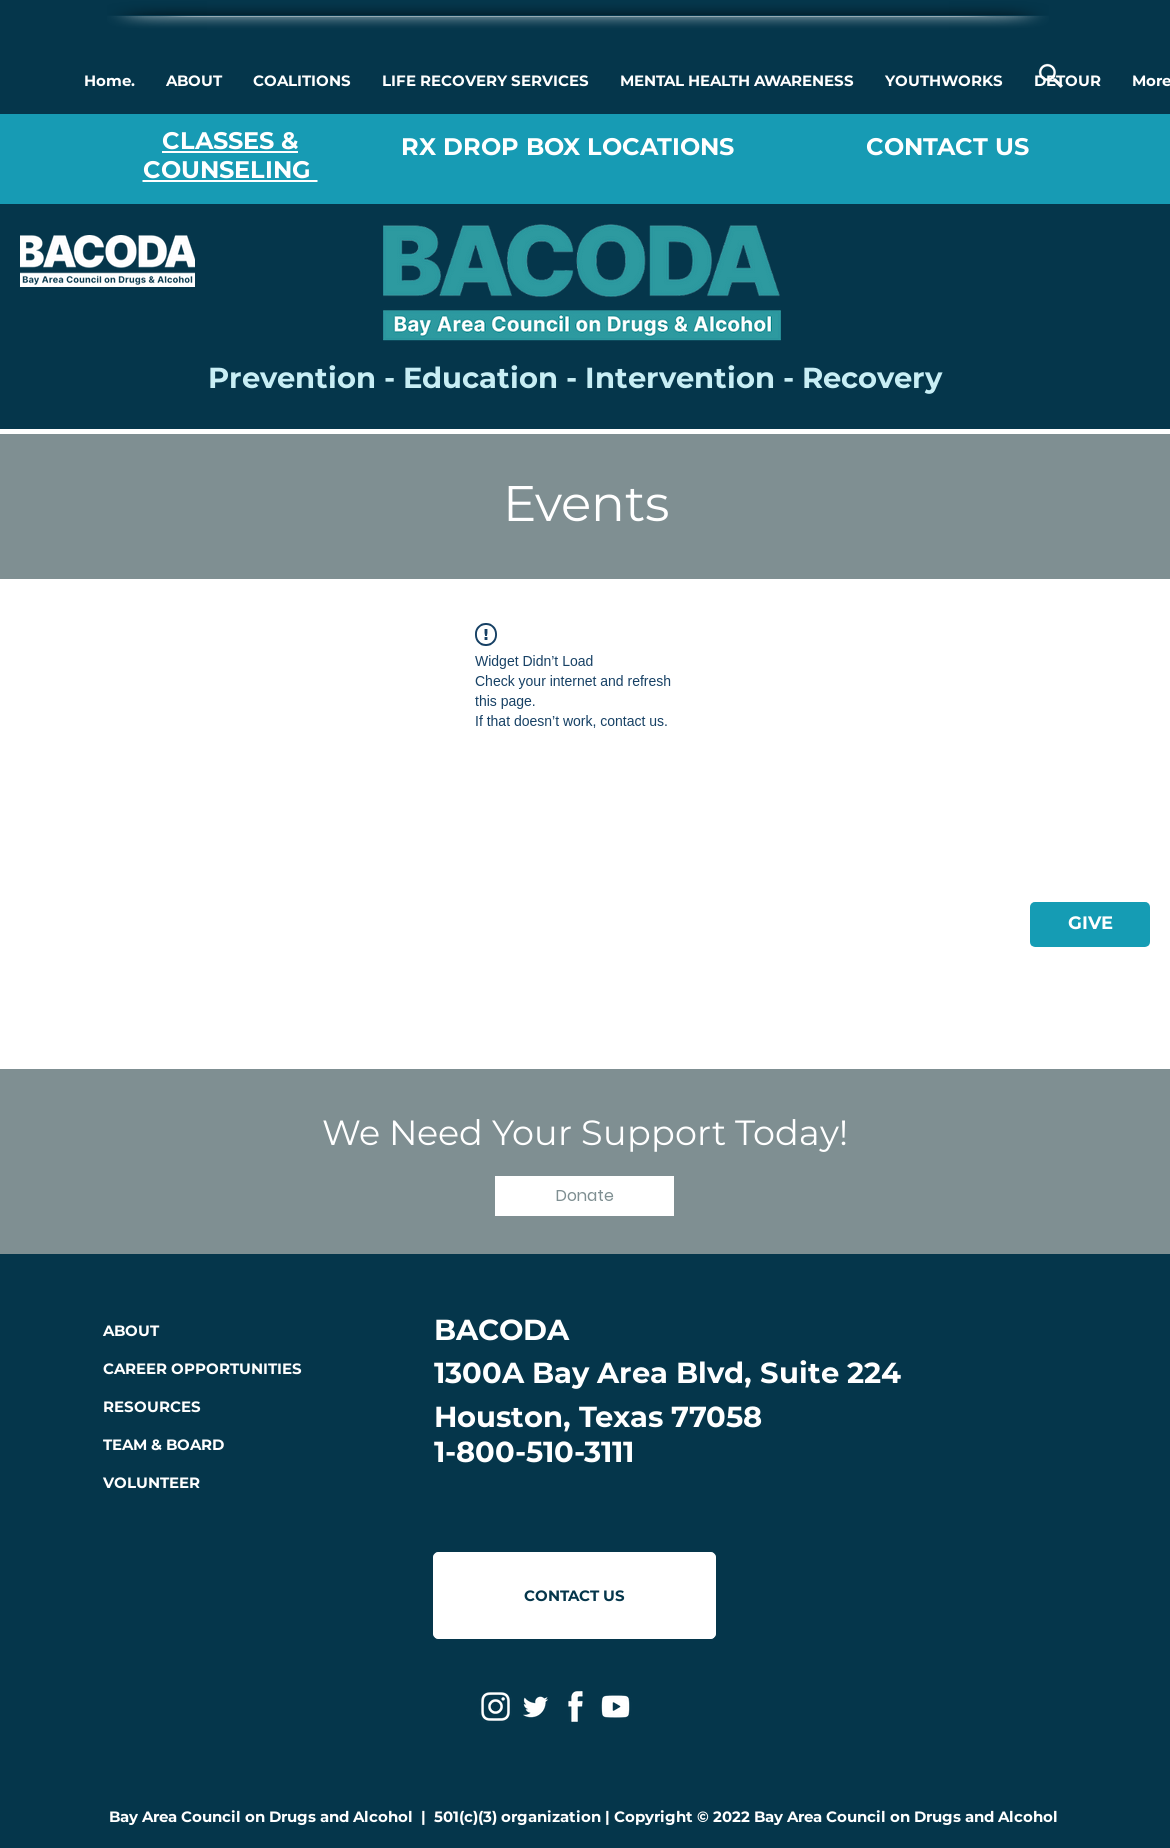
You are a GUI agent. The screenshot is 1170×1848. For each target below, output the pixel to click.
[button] (193, 81)
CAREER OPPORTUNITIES (202, 1368)
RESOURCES (152, 1406)
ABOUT (131, 1330)
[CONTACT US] (574, 1595)
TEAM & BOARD (163, 1444)
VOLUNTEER (151, 1482)
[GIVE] (1090, 924)
